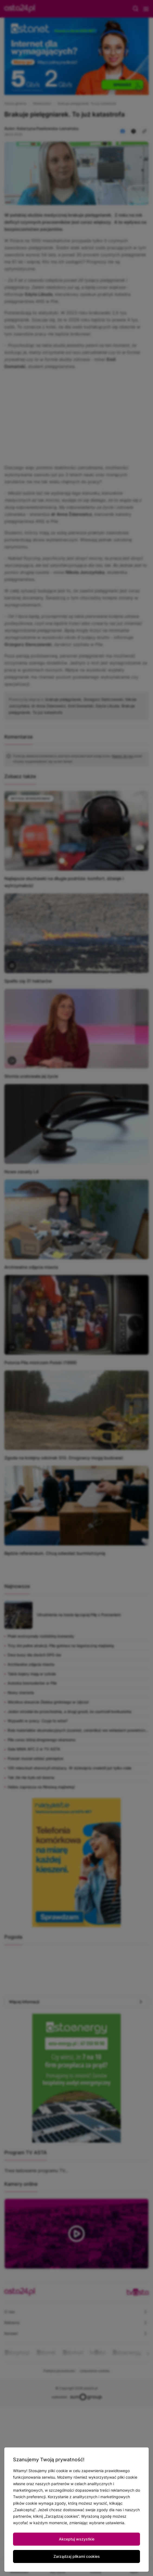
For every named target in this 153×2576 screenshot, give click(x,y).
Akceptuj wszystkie (76, 2539)
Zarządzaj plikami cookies (76, 2556)
